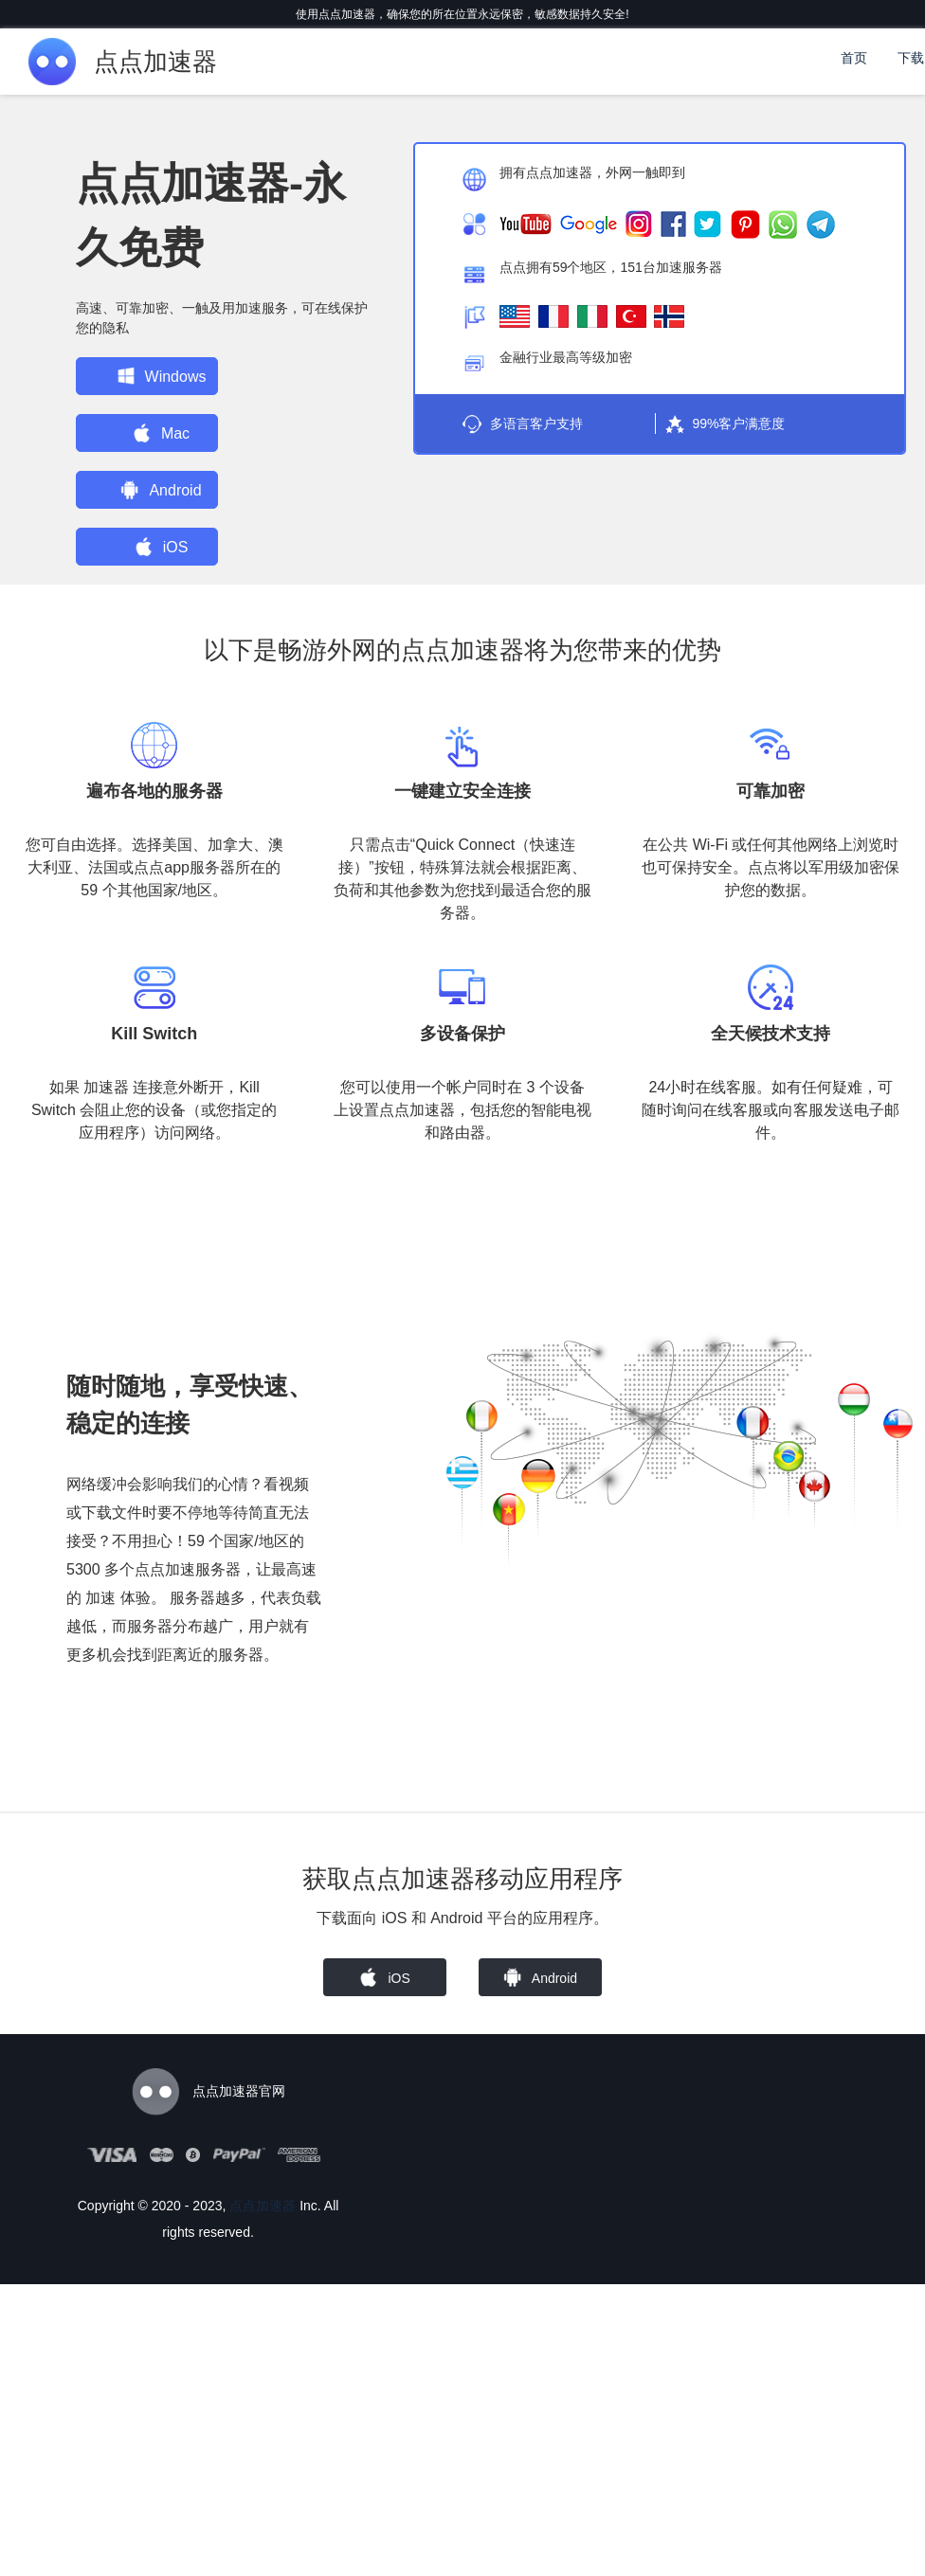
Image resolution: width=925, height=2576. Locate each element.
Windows (156, 376)
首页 (854, 57)
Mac (155, 432)
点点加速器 (262, 2205)
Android (156, 489)
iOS (156, 546)
